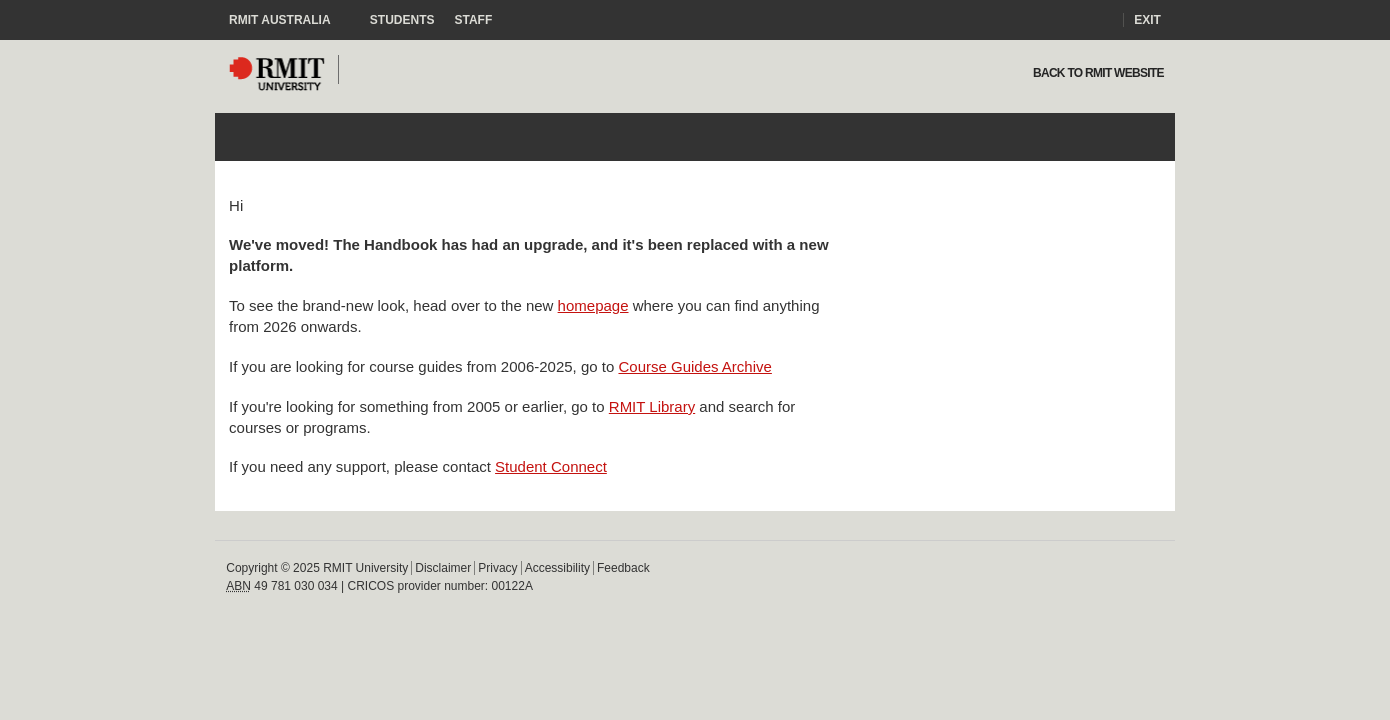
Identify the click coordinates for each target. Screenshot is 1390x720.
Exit (1147, 20)
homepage (593, 305)
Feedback (623, 568)
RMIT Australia (289, 20)
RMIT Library (652, 406)
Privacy (497, 568)
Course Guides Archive (694, 366)
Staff (474, 20)
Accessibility (557, 568)
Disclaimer (443, 568)
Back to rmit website (1096, 73)
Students (402, 20)
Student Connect (551, 466)
